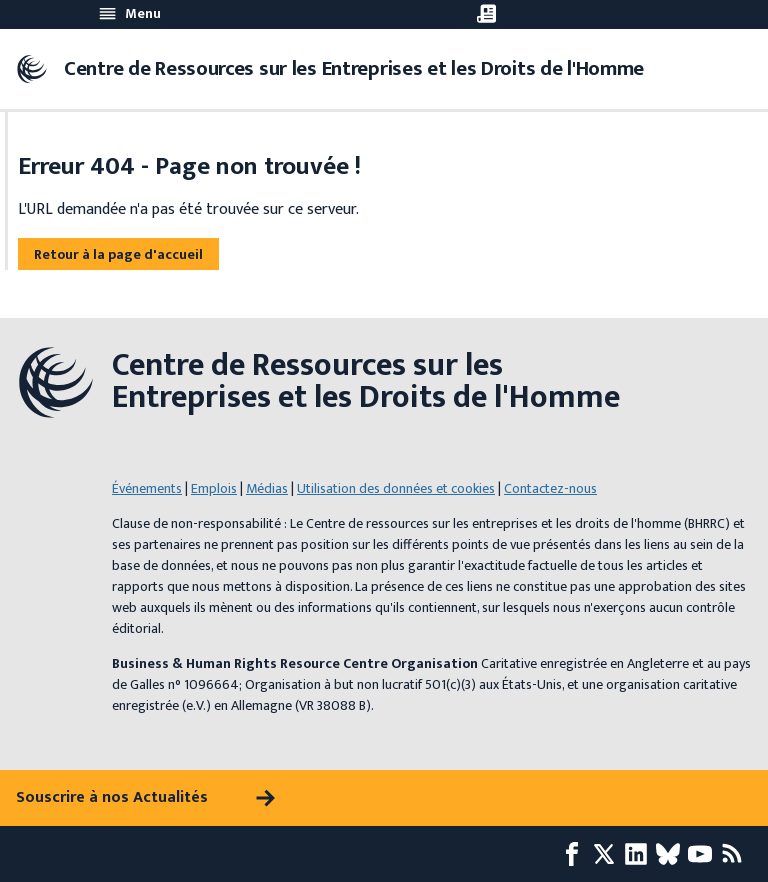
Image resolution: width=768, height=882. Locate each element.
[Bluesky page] (672, 854)
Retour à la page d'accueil (118, 254)
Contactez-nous (550, 488)
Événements (147, 488)
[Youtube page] (704, 854)
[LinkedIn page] (640, 854)
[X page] (608, 854)
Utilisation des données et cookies (396, 488)
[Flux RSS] (736, 854)
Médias (267, 488)
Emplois (214, 488)
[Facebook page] (576, 854)
